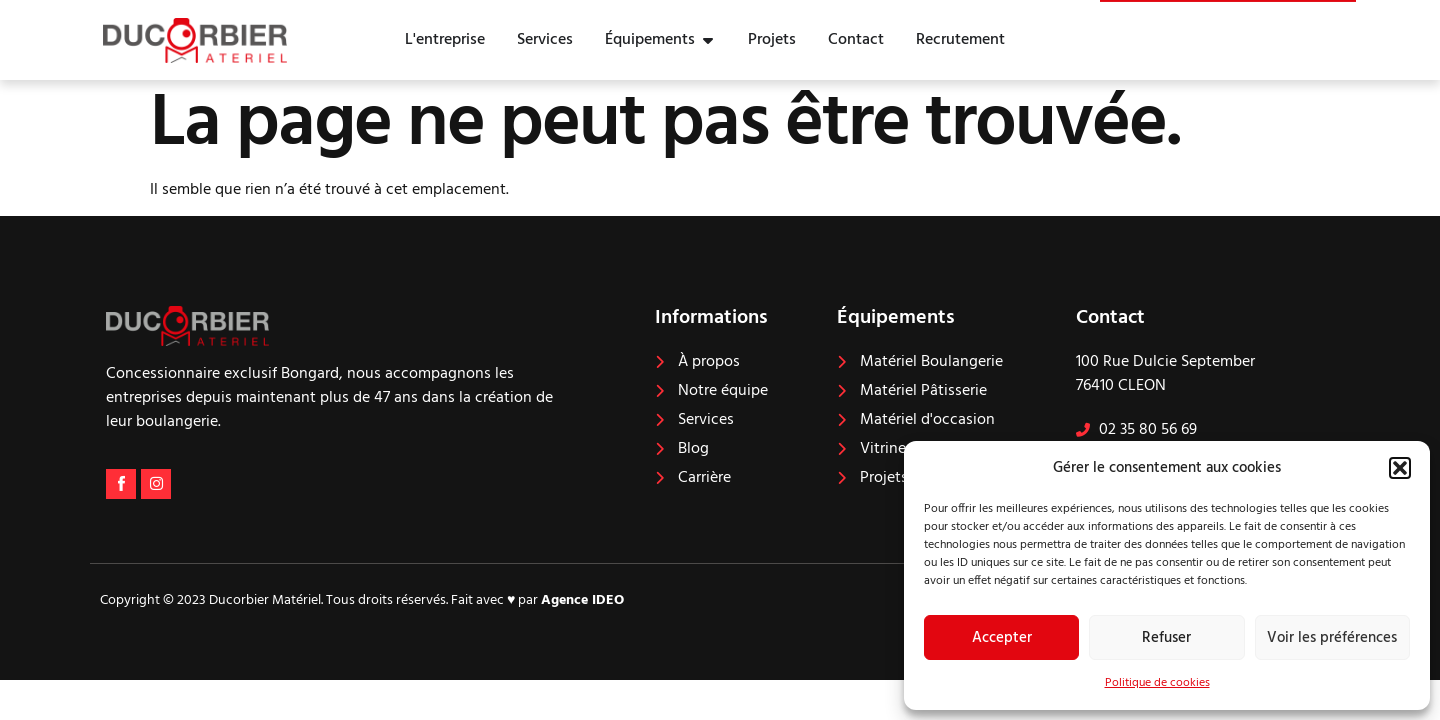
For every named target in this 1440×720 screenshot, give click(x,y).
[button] (1400, 468)
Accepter (1002, 638)
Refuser (1166, 638)
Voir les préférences (1332, 638)
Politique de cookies (1157, 683)
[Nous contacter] (1153, 30)
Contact (1110, 318)
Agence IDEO (582, 600)
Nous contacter (1256, 21)
